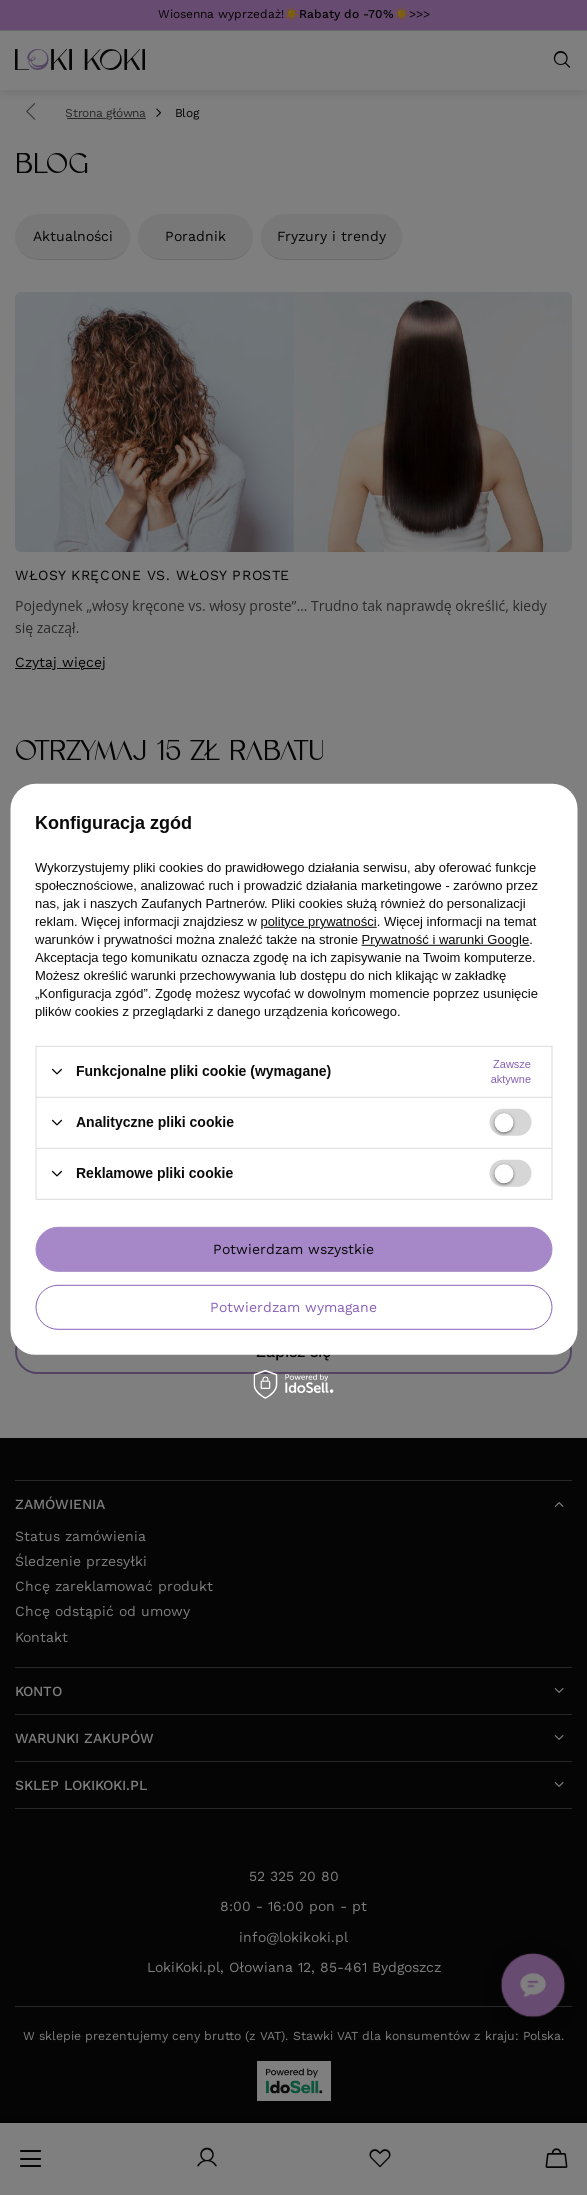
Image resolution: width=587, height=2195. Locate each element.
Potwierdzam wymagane (293, 1307)
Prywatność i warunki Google (446, 938)
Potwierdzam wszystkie (293, 1249)
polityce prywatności (318, 920)
